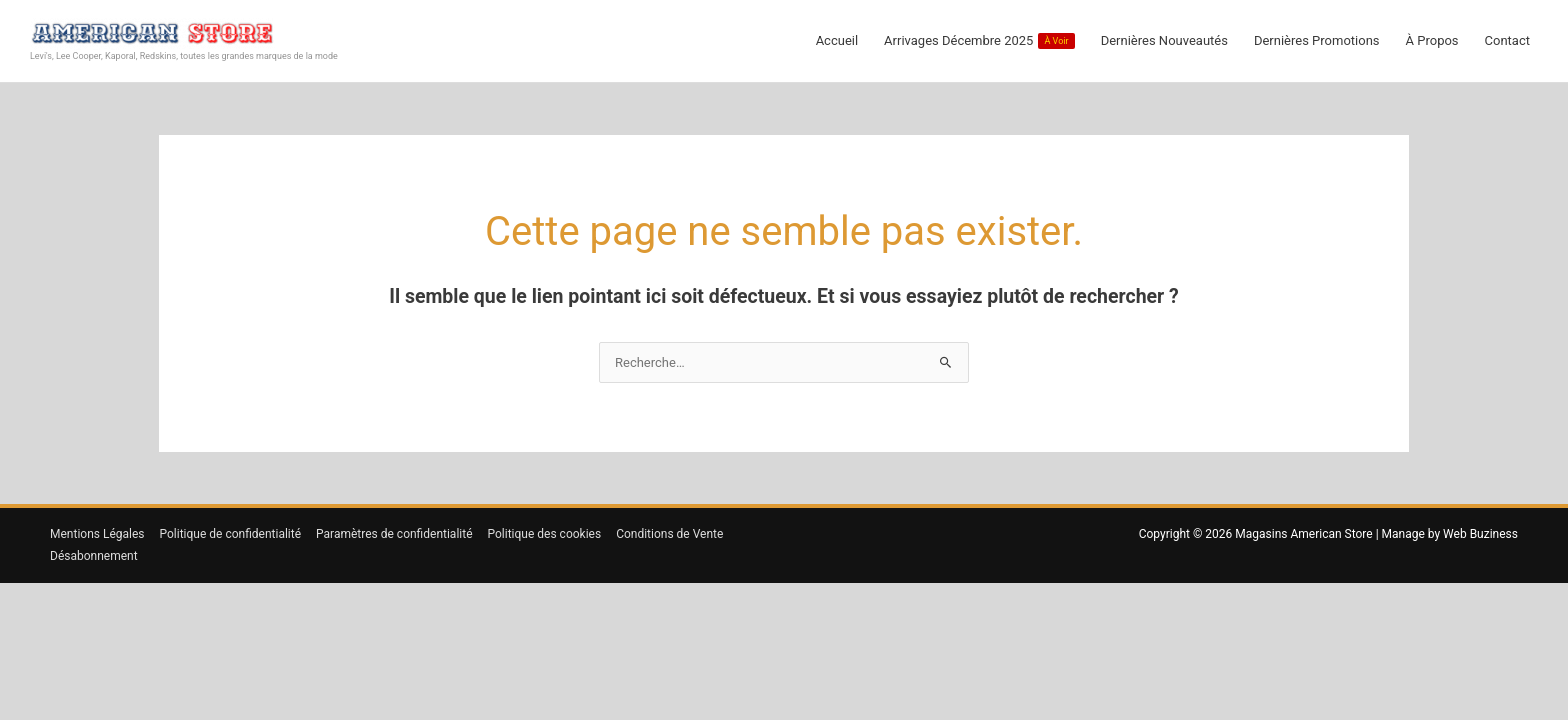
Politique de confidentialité (231, 534)
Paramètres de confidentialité (394, 534)
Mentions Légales (97, 534)
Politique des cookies (545, 534)
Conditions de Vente (669, 534)
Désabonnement (94, 556)
